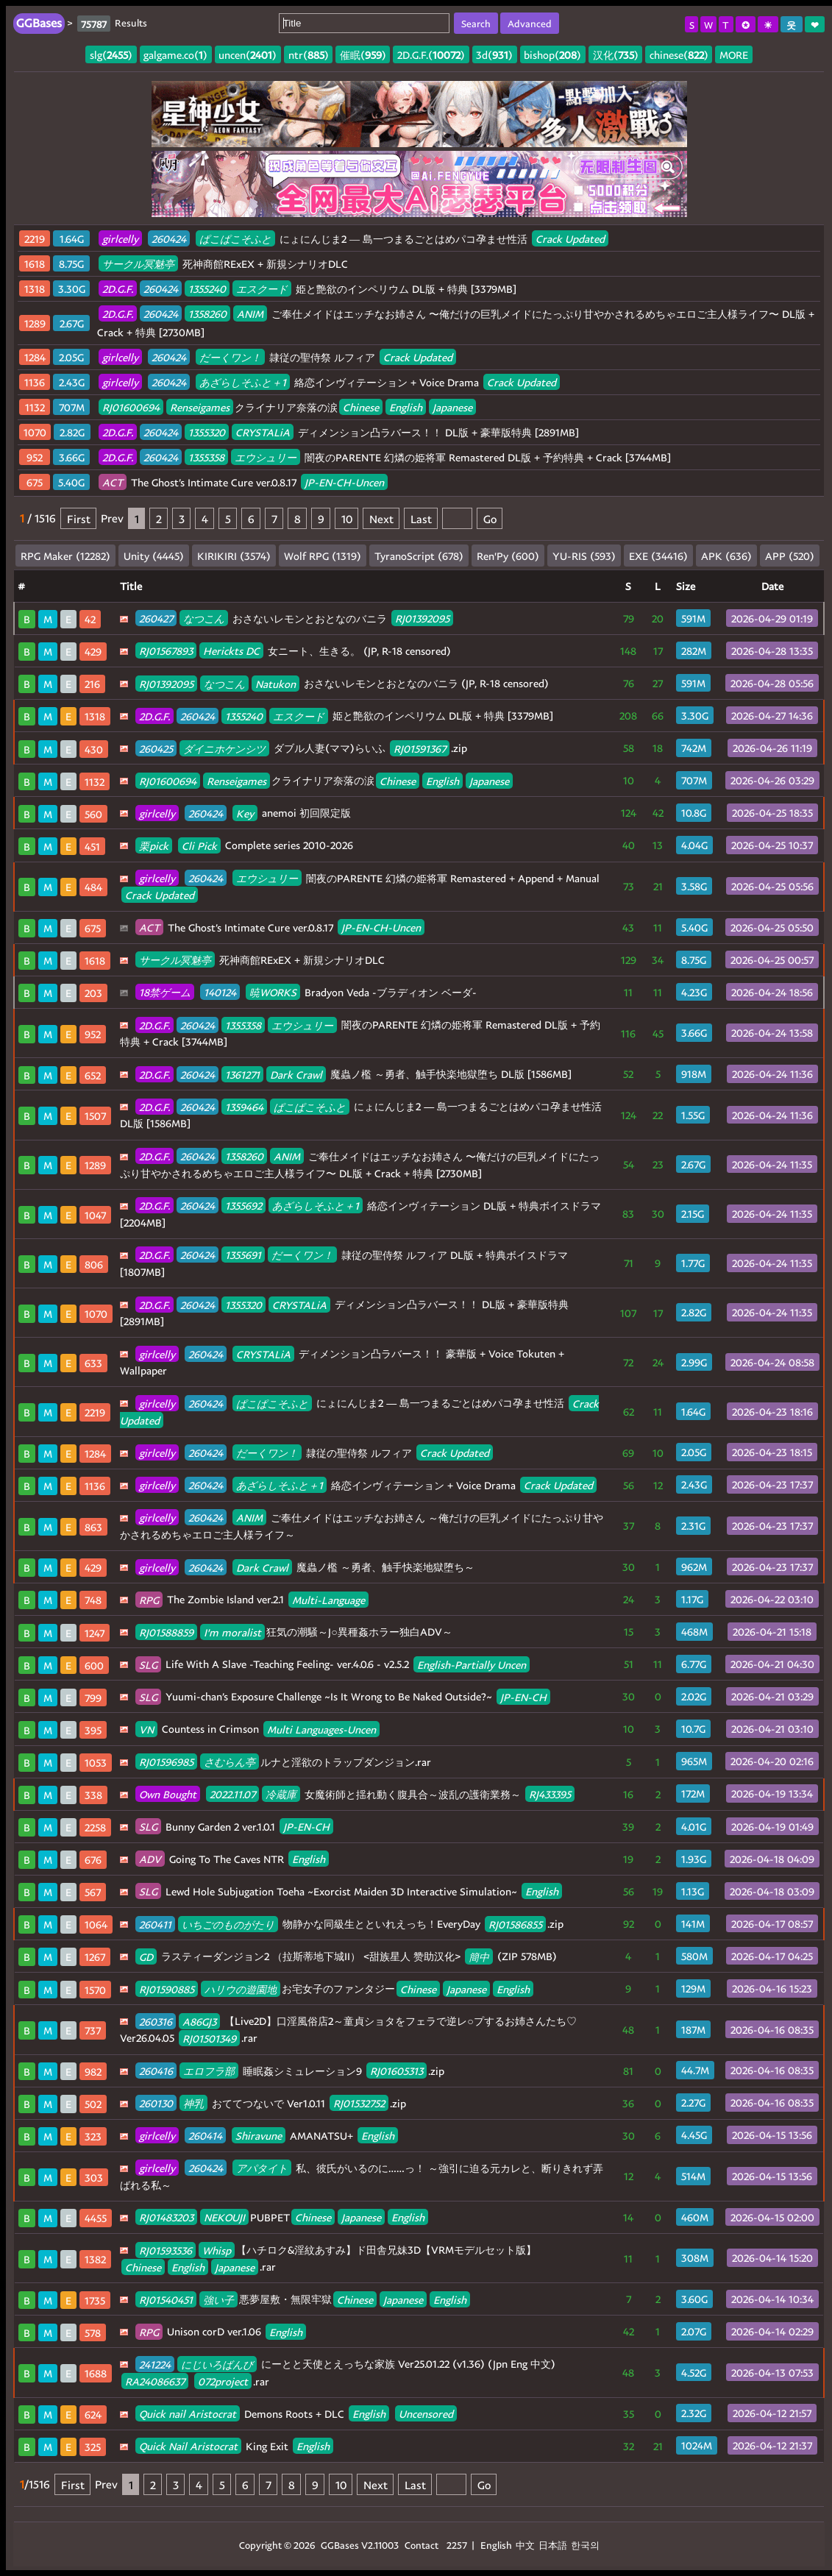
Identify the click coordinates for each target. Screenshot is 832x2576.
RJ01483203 (166, 2217)
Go (490, 518)
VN (146, 1729)
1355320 (206, 432)
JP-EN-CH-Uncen (344, 482)
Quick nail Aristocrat (187, 2414)
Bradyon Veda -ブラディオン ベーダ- (306, 992)
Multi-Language (328, 1599)
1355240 (207, 289)
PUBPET (281, 2217)
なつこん (203, 618)
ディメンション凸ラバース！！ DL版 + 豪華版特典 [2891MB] (339, 432)
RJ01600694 (131, 407)
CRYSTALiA (262, 432)
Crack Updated (570, 239)
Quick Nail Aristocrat (188, 2446)
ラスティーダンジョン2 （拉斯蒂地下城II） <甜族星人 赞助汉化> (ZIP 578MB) (346, 1956)
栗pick (153, 845)
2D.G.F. (117, 289)
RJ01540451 (166, 2299)
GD (146, 1956)
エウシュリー (265, 457)
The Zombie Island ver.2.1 (252, 1599)
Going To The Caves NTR (232, 1859)
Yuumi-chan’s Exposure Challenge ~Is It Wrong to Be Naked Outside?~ (342, 1696)
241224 (155, 2364)
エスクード (262, 289)
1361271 (242, 1074)
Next (381, 518)
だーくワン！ (230, 357)
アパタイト (262, 2168)
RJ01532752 (359, 2103)
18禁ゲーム (165, 992)
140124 (220, 992)
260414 (205, 2136)
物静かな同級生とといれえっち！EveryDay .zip (349, 1924)
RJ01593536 (165, 2250)
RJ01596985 (166, 1762)
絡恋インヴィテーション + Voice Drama (329, 382)
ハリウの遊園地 (241, 1988)
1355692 (243, 1206)
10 (346, 518)
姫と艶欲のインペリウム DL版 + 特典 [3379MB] (307, 289)
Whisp (216, 2250)
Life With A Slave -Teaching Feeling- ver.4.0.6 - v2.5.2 (332, 1664)
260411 (155, 1924)
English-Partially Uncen (471, 1664)
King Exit (234, 2446)
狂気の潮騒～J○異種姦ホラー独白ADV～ (293, 1632)
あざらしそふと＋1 (242, 382)
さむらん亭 (229, 1762)
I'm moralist (232, 1632)
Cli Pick (199, 845)
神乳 (193, 2103)
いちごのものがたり (228, 1924)
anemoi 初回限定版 (243, 813)
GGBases (340, 2544)
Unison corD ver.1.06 (220, 2331)
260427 (156, 618)
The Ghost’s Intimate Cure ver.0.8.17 (243, 482)
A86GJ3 (199, 2021)
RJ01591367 (420, 748)
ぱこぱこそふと (235, 239)
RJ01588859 (166, 1632)
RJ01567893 (166, 651)
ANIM (250, 314)
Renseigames (200, 407)
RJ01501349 (209, 2038)
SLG (148, 1664)
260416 (156, 2071)
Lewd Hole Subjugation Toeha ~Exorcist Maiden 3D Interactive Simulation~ (348, 1891)
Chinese (361, 407)
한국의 (585, 2544)
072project (223, 2381)
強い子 (218, 2299)
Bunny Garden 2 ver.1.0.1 (234, 1827)
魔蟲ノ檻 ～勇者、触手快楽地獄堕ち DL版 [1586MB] (353, 1074)
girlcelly (120, 239)
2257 (457, 2544)
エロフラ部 (209, 2071)
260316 (155, 2021)
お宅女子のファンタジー (334, 1988)
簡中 (479, 1956)
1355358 (206, 457)
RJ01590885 (166, 1988)
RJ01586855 (515, 1924)
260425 (156, 748)
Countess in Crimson (257, 1729)
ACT (112, 482)
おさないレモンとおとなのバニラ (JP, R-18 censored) (342, 683)
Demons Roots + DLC (296, 2414)
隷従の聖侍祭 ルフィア (277, 357)
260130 (156, 2103)
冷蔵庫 (281, 1794)
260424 (169, 239)
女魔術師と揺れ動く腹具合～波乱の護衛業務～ (355, 1794)
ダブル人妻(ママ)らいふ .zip (301, 748)
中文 (525, 2544)
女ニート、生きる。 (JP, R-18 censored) (293, 651)
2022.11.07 (232, 1794)
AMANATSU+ (266, 2136)
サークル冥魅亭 (138, 264)
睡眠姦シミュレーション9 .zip (289, 2071)
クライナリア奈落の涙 (287, 407)
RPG (149, 1599)
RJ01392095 (422, 618)
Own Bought (167, 1794)
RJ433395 (550, 1794)
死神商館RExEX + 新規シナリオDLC (223, 264)
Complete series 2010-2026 (244, 845)
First (78, 518)
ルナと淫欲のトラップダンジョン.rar (283, 1762)
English (405, 407)
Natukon (275, 683)
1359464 (244, 1106)
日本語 (552, 2544)
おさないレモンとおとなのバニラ (294, 618)
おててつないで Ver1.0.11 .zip (270, 2103)
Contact (421, 2544)
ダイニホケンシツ (224, 748)
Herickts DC (231, 651)
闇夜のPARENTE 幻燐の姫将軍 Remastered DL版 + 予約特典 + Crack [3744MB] (385, 457)
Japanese (452, 407)
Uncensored (426, 2414)
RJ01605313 (396, 2071)
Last (421, 518)
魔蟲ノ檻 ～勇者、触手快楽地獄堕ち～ (304, 1567)
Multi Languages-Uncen (321, 1729)
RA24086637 (155, 2381)
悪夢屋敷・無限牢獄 (302, 2299)
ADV (150, 1859)
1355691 (243, 1255)
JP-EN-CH (523, 1696)
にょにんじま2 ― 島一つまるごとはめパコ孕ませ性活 (353, 239)
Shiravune (258, 2136)
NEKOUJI (224, 2217)
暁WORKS (272, 992)
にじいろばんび (217, 2364)
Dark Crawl (296, 1074)
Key (245, 813)
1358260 (207, 314)
